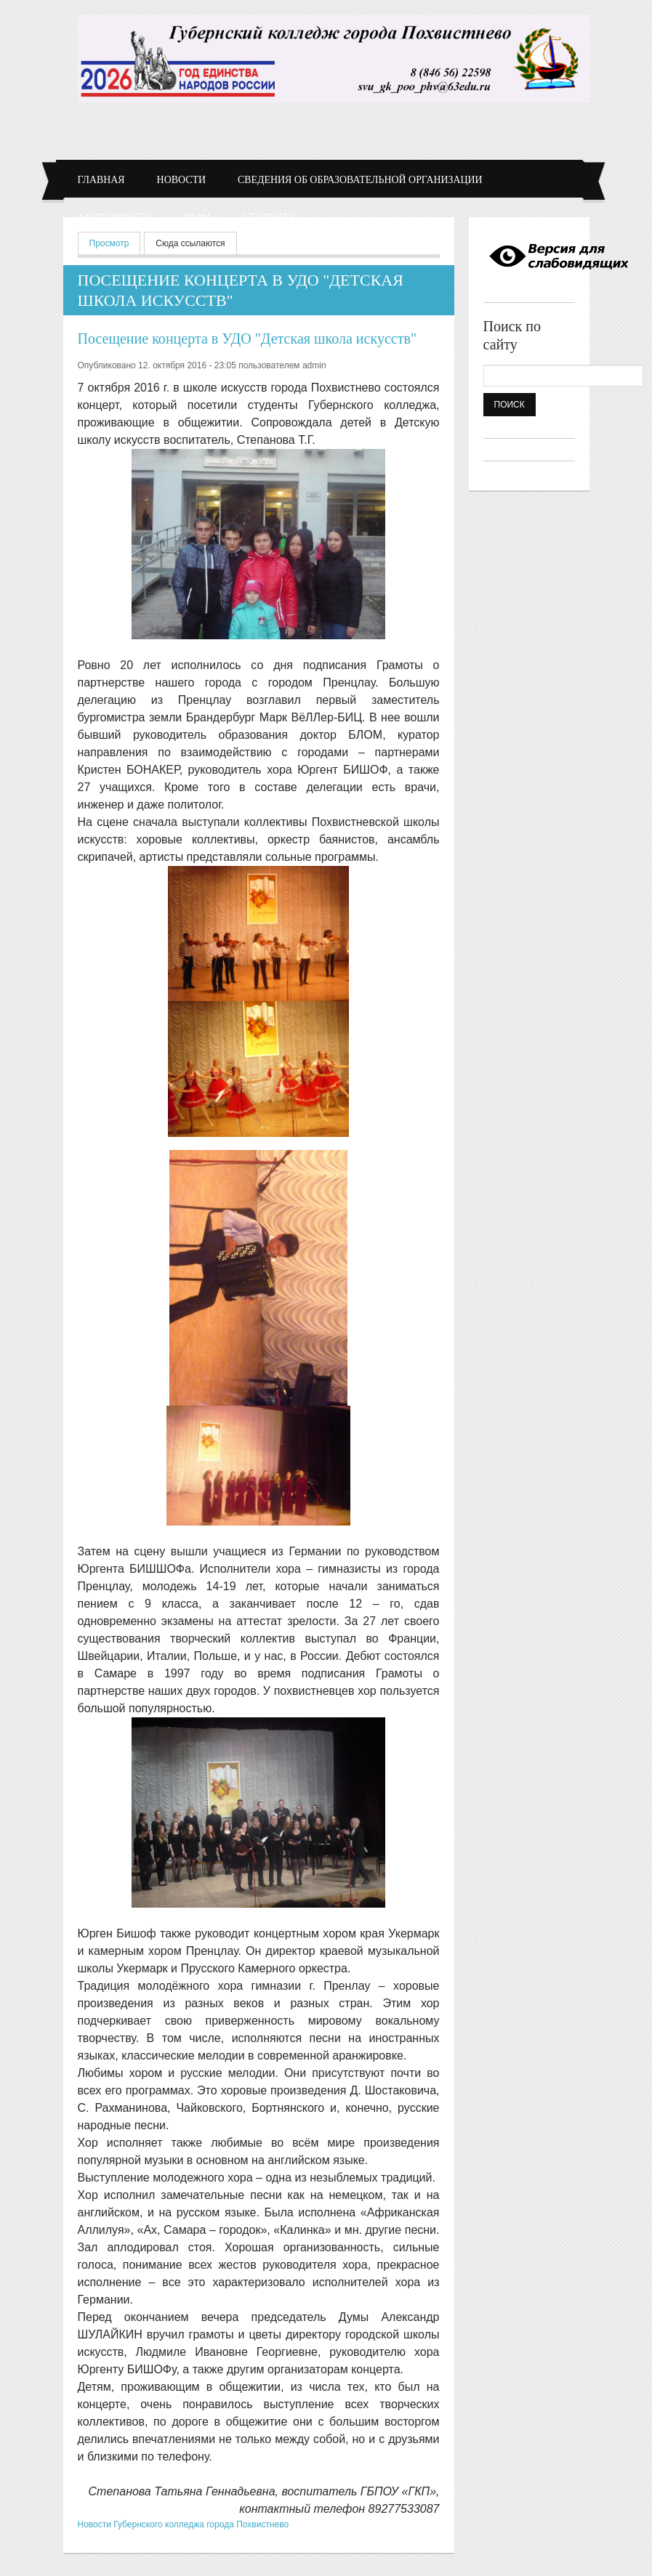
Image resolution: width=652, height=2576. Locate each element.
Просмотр (115, 242)
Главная (101, 179)
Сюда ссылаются (190, 243)
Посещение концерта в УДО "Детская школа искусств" (247, 339)
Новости (181, 179)
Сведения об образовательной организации (360, 179)
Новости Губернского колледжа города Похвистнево (183, 2524)
